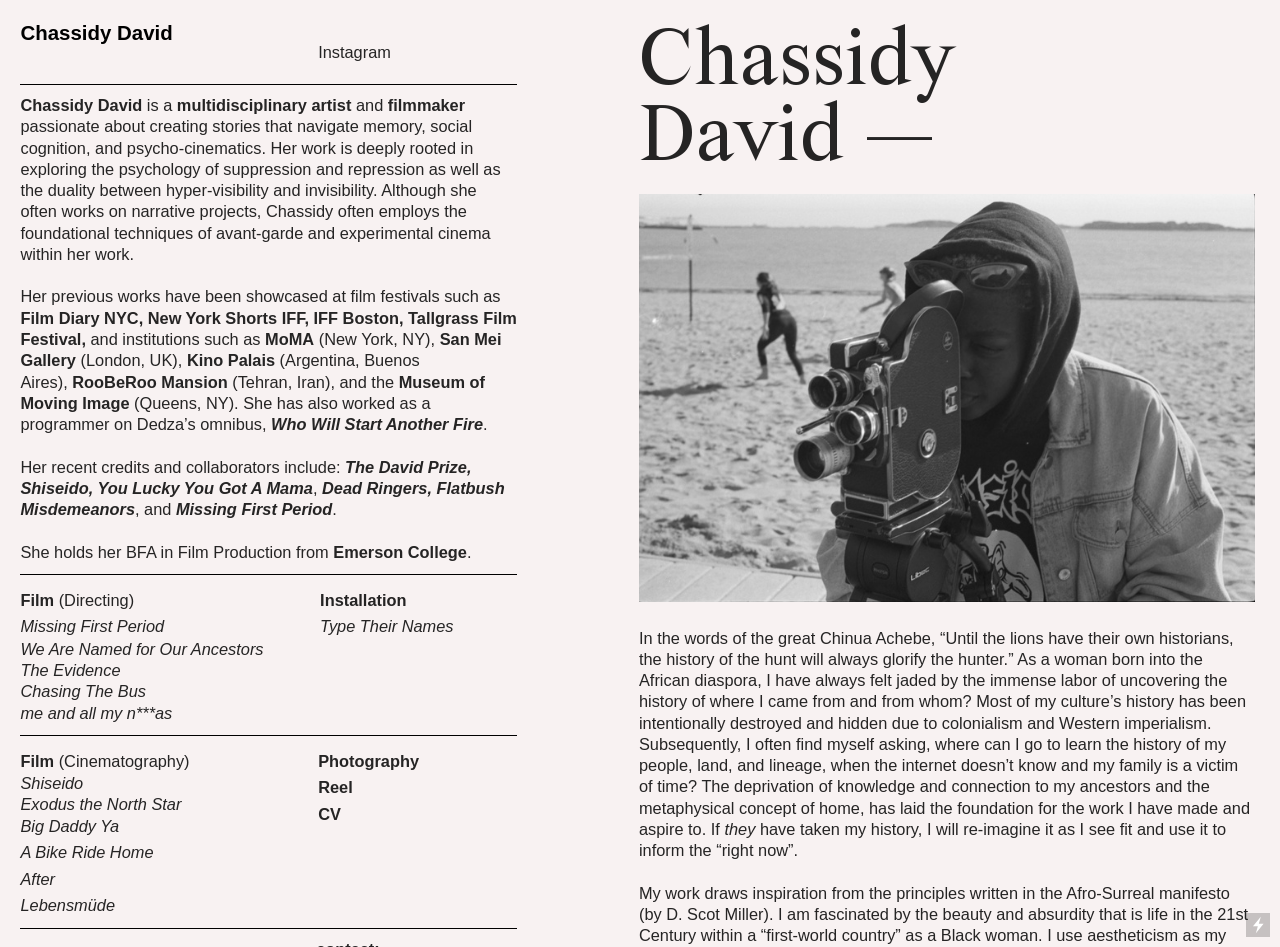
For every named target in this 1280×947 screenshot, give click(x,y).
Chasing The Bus (83, 691)
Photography (368, 761)
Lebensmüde (67, 905)
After (37, 879)
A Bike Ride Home (86, 852)
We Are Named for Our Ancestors (141, 649)
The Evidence (70, 670)
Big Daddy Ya (69, 826)
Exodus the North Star (103, 804)
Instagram (354, 52)
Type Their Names (386, 626)
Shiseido (51, 783)
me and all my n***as (96, 713)
